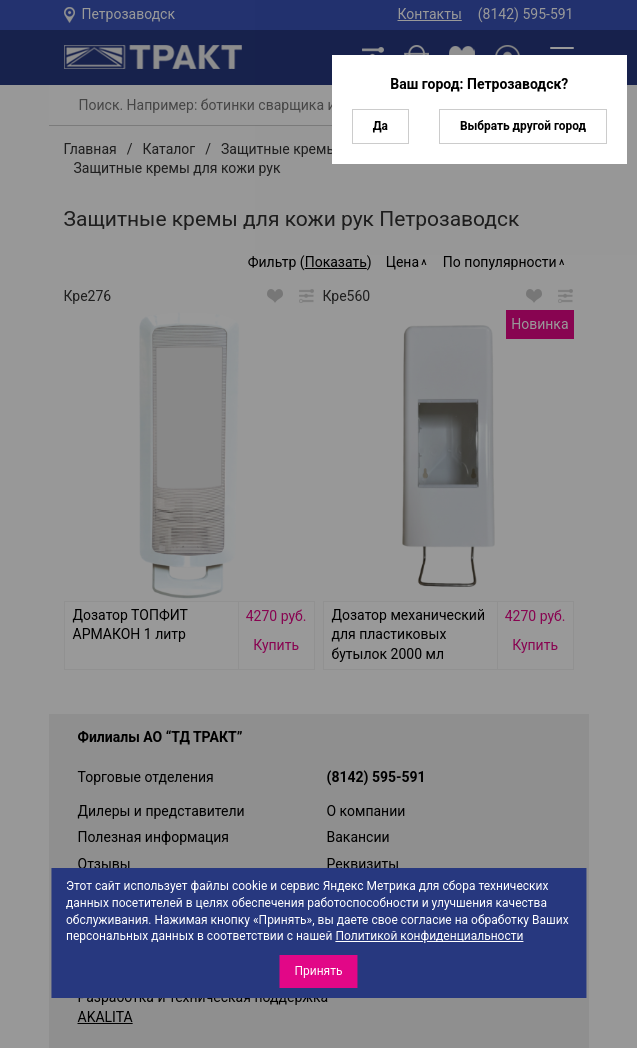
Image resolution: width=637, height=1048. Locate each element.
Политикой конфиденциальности (429, 936)
